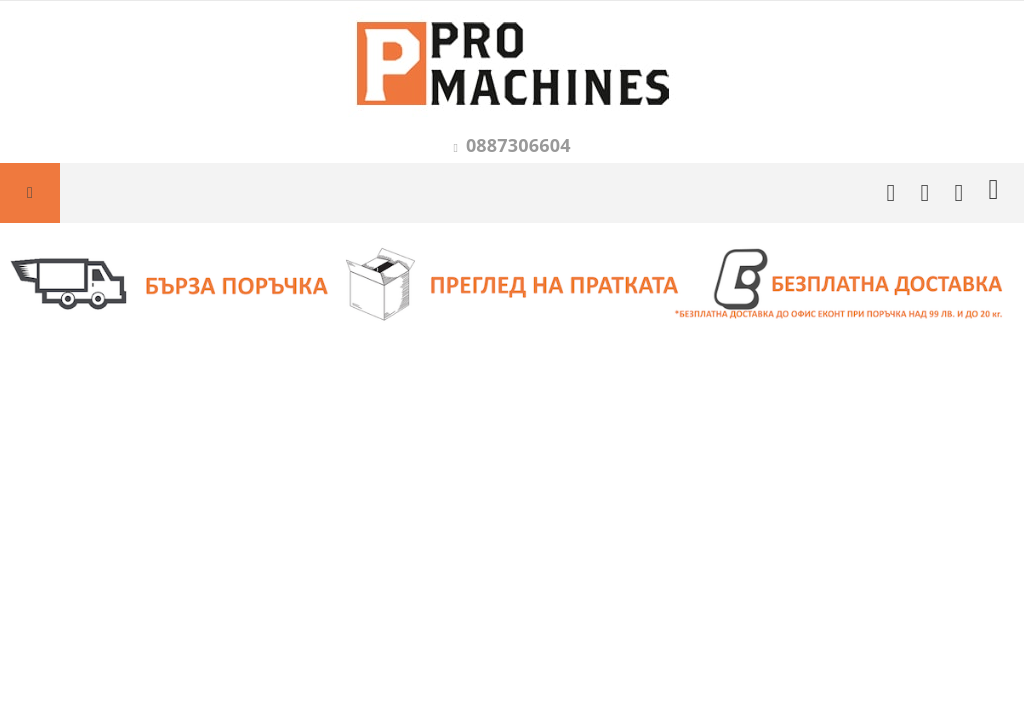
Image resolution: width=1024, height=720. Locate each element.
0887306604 (518, 145)
